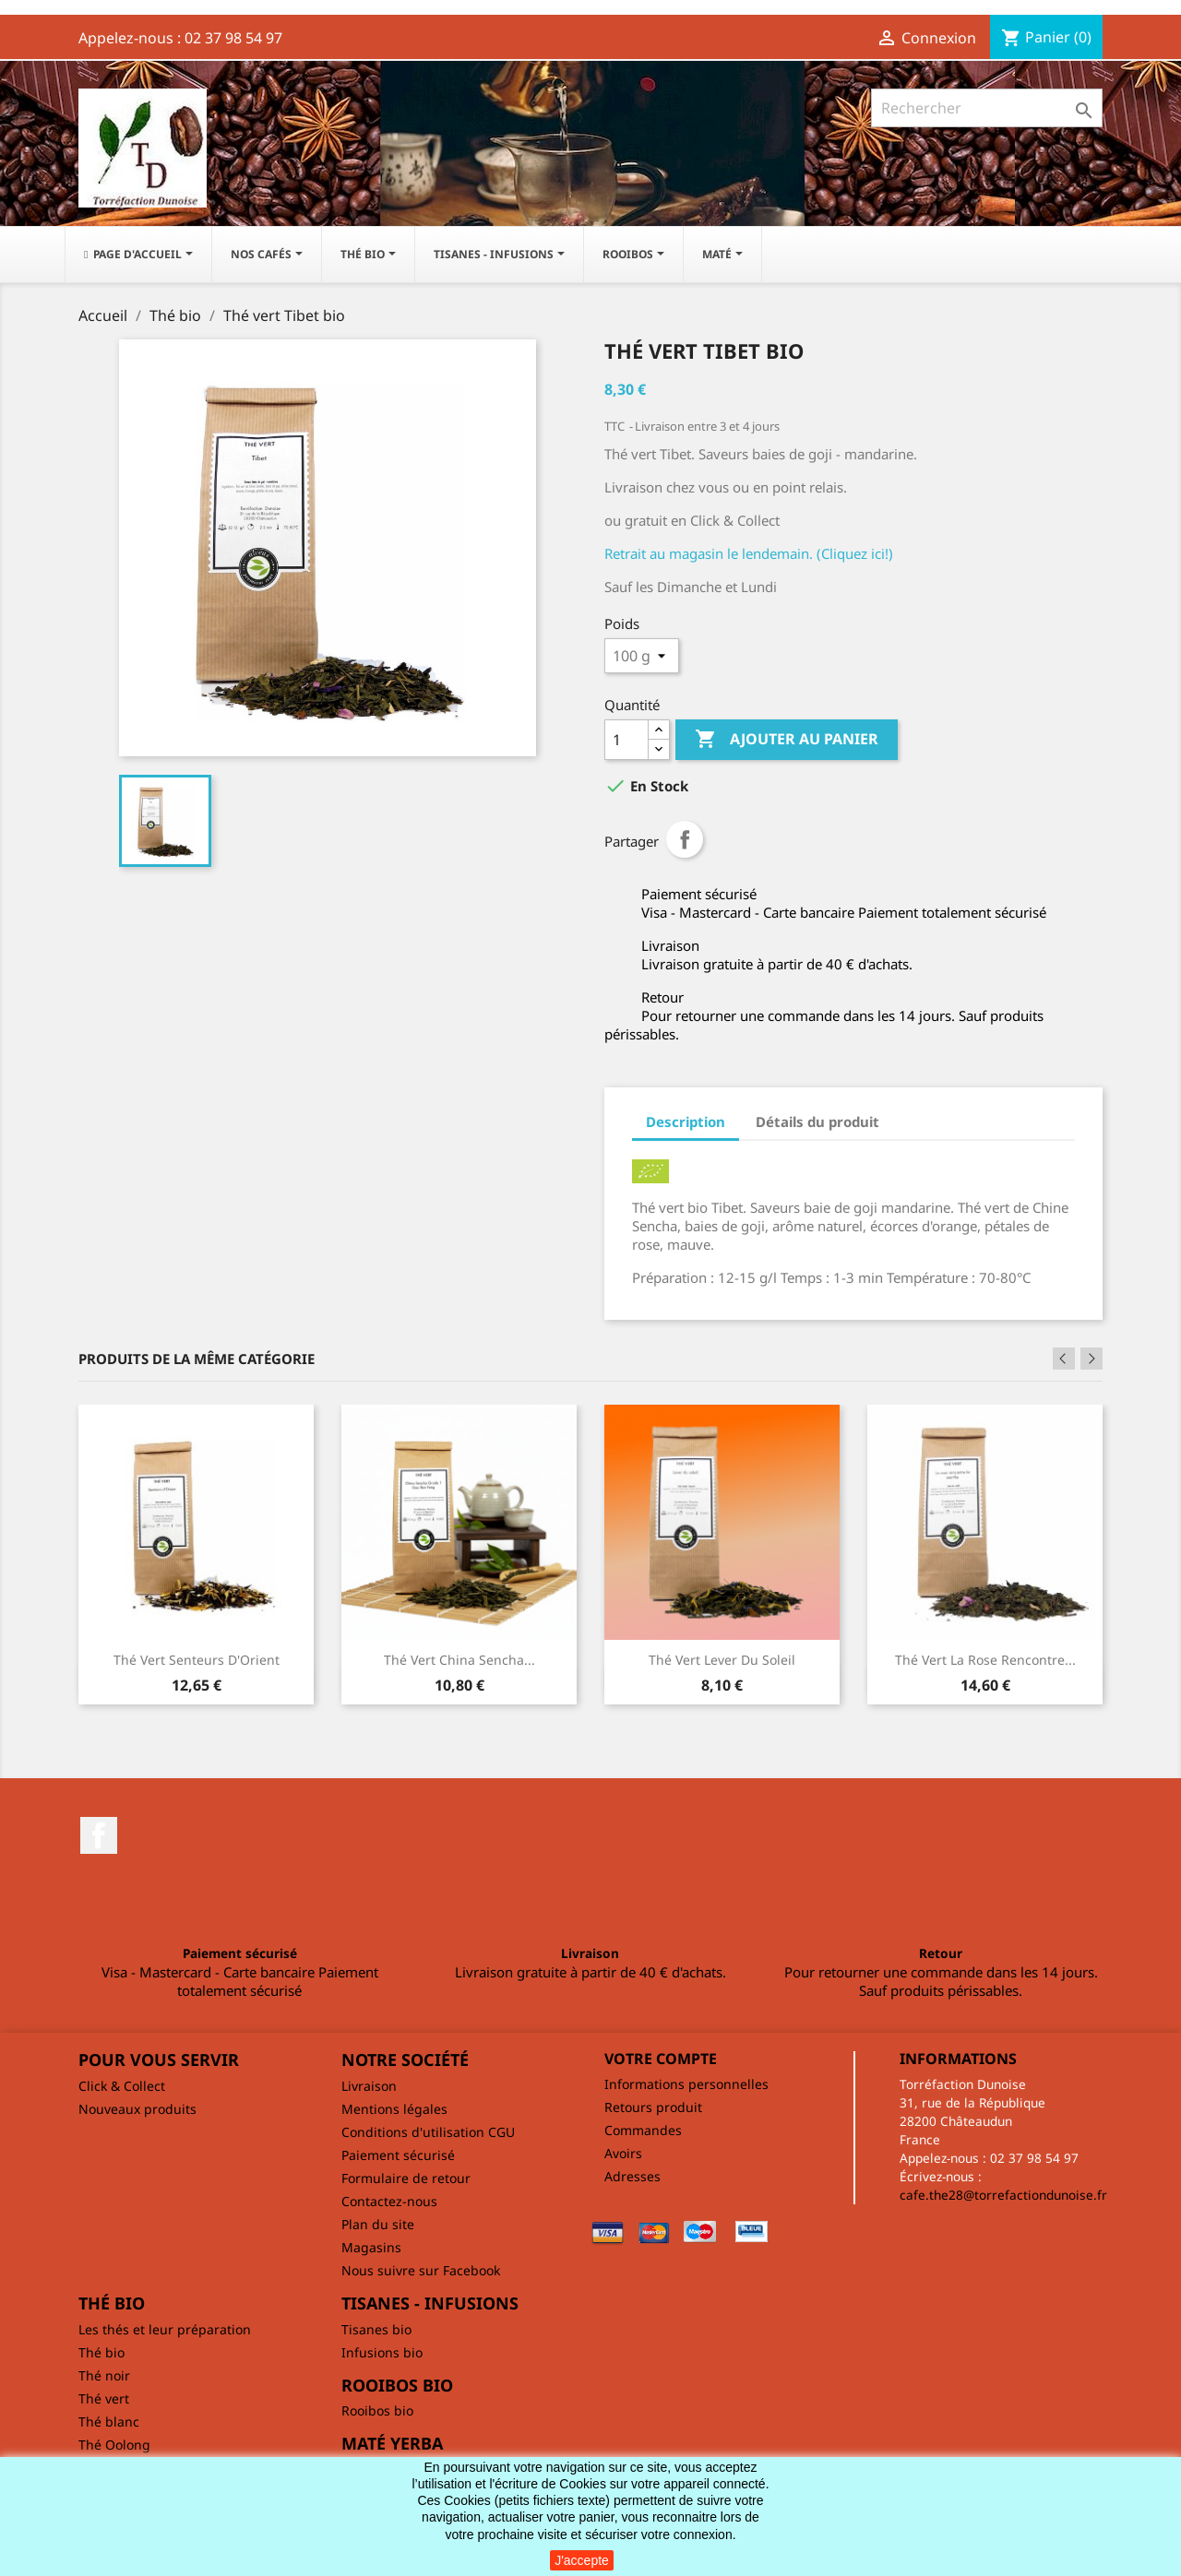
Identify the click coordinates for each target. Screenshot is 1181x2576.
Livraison (369, 2086)
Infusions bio (382, 2352)
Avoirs (623, 2153)
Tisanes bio (376, 2329)
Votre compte (660, 2058)
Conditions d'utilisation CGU (428, 2132)
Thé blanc (108, 2421)
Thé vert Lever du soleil (722, 1659)
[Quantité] (626, 739)
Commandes (643, 2130)
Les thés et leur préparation (164, 2329)
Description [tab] (685, 1121)
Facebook (98, 1835)
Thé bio (101, 2352)
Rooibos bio (377, 2410)
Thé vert (103, 2398)
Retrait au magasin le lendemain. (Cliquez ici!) (748, 553)
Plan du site (377, 2224)
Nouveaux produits (137, 2109)
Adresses (632, 2176)
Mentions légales (394, 2109)
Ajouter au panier (786, 740)
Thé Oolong (114, 2444)
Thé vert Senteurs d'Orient (196, 1659)
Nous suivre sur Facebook (420, 2270)
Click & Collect (121, 2086)
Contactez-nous (389, 2201)
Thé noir (104, 2375)
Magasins (371, 2247)
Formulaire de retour (406, 2178)
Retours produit (653, 2107)
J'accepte (582, 2560)
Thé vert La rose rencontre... (985, 1659)
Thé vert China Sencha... (459, 1659)
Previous (1064, 1358)
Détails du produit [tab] (817, 1121)
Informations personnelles (686, 2084)
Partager (684, 839)
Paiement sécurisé (398, 2155)
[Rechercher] (987, 108)
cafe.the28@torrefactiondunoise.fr (1003, 2194)
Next (1091, 1358)
